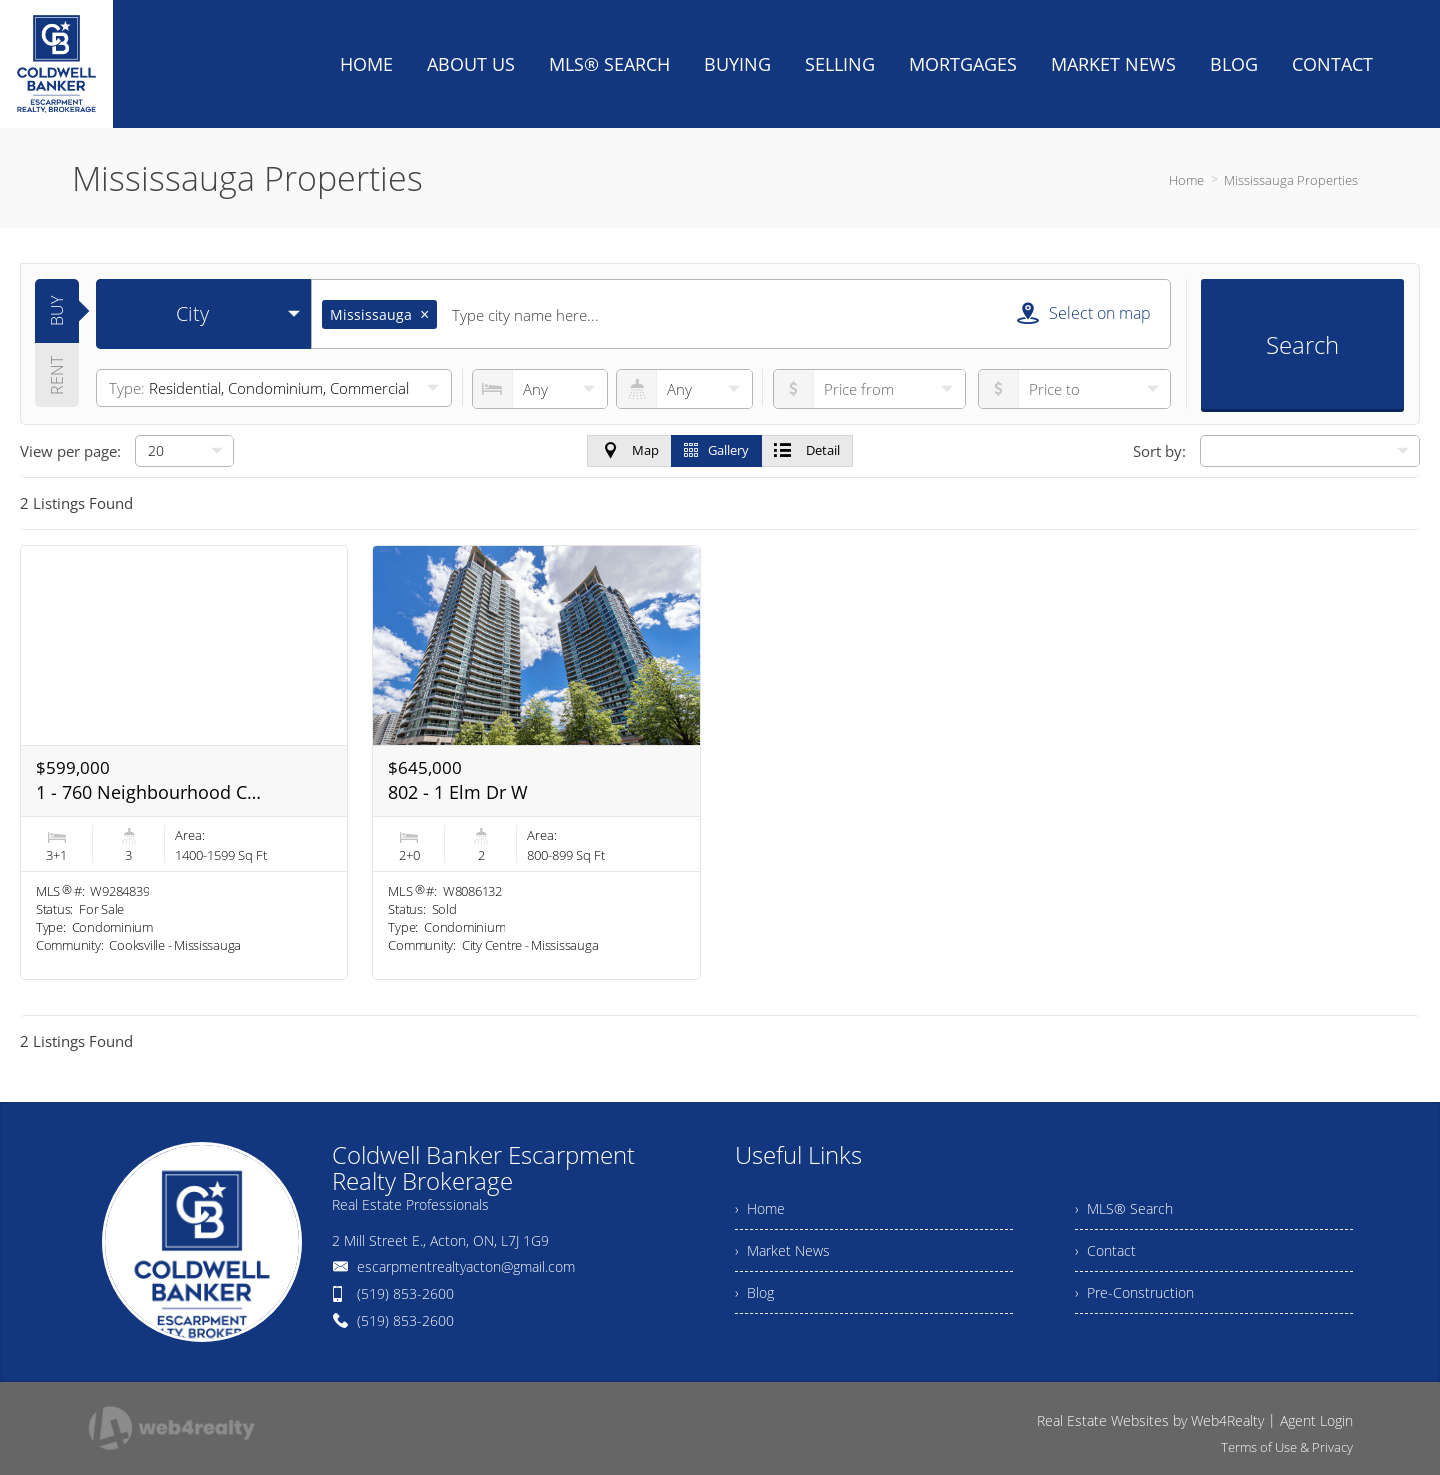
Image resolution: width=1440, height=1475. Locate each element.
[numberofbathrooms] (684, 389)
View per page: (70, 451)
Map (629, 450)
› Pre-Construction (1134, 1292)
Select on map (1084, 313)
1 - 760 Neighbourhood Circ (148, 792)
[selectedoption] (203, 314)
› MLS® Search (1124, 1208)
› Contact (1105, 1250)
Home (1186, 180)
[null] (184, 451)
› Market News (782, 1250)
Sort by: (1159, 451)
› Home (760, 1208)
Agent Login (1316, 1420)
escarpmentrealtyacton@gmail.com (466, 1266)
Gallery (716, 450)
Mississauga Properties (1291, 180)
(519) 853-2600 (405, 1293)
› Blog (754, 1292)
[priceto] (869, 389)
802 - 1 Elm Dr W (458, 792)
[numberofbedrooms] (540, 389)
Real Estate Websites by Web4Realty (1150, 1420)
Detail (807, 450)
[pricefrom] (1074, 389)
